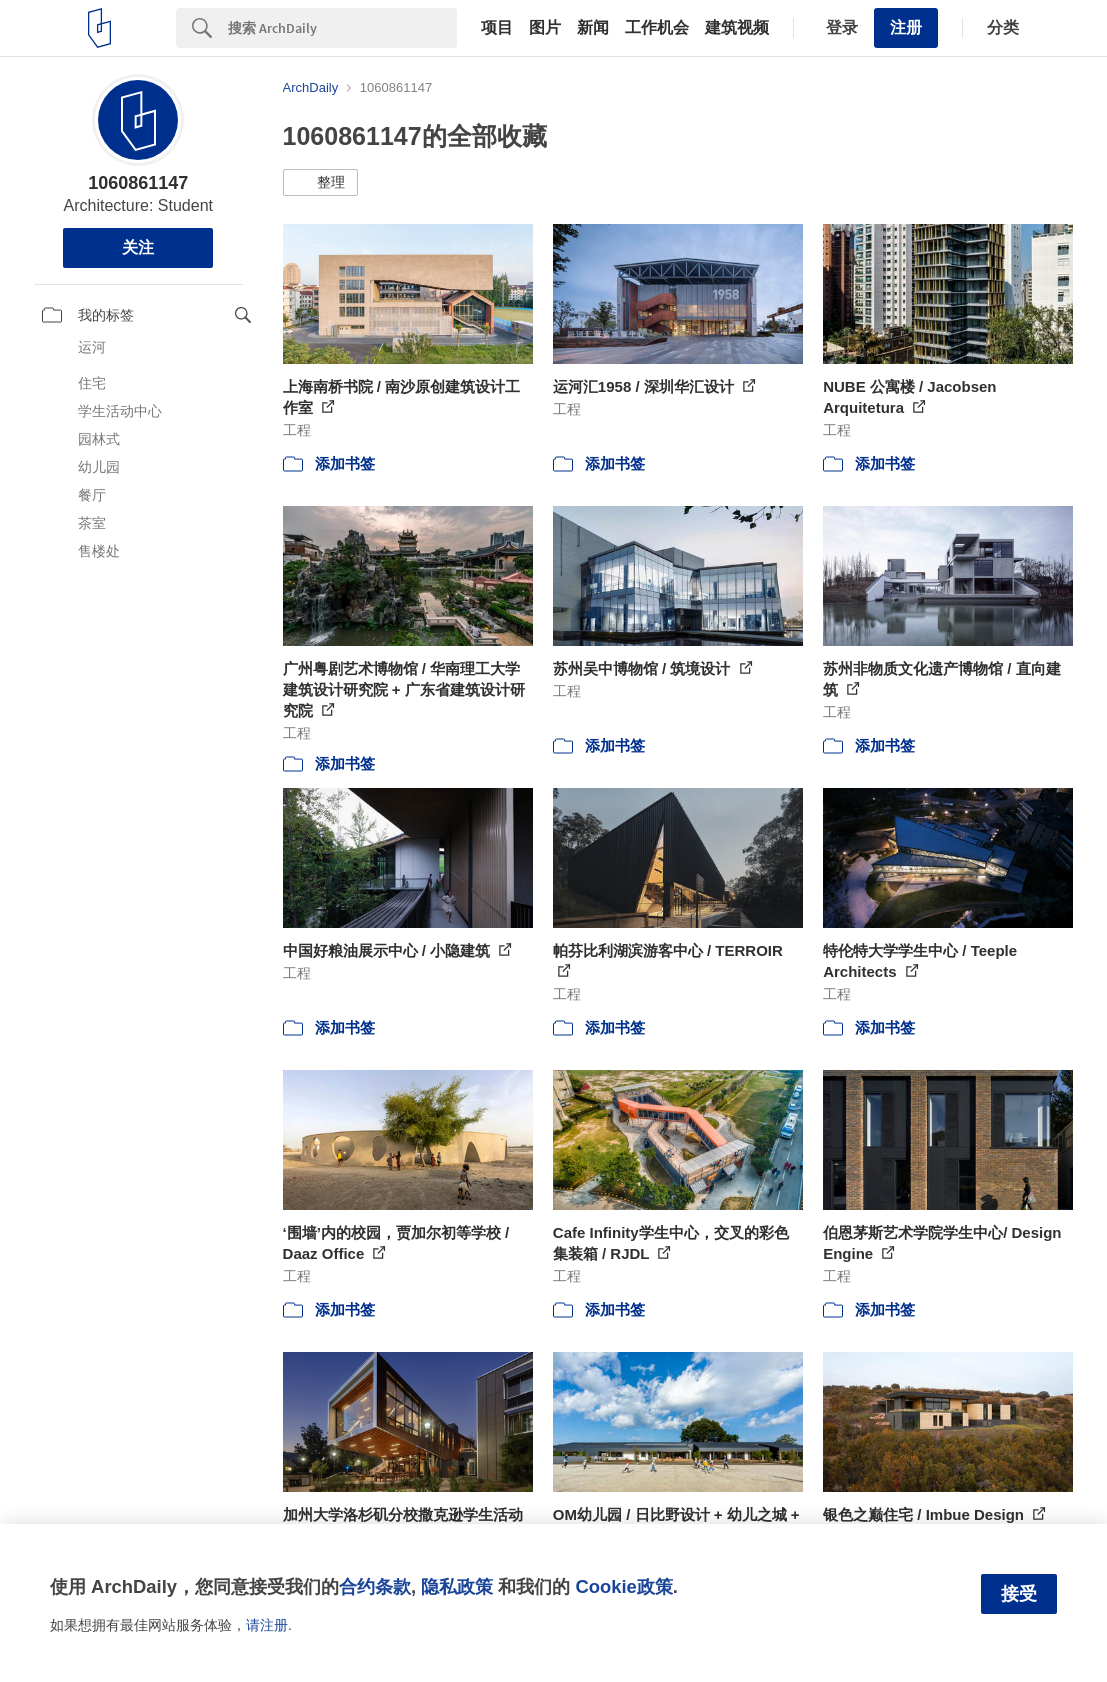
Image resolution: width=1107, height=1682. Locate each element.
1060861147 (138, 183)
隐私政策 (457, 1586)
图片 (545, 28)
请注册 (267, 1625)
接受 (1019, 1594)
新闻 (593, 28)
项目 (497, 28)
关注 (138, 247)
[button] (320, 183)
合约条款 (375, 1586)
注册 (906, 27)
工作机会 (657, 28)
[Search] (342, 28)
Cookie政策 (623, 1586)
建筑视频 (737, 28)
